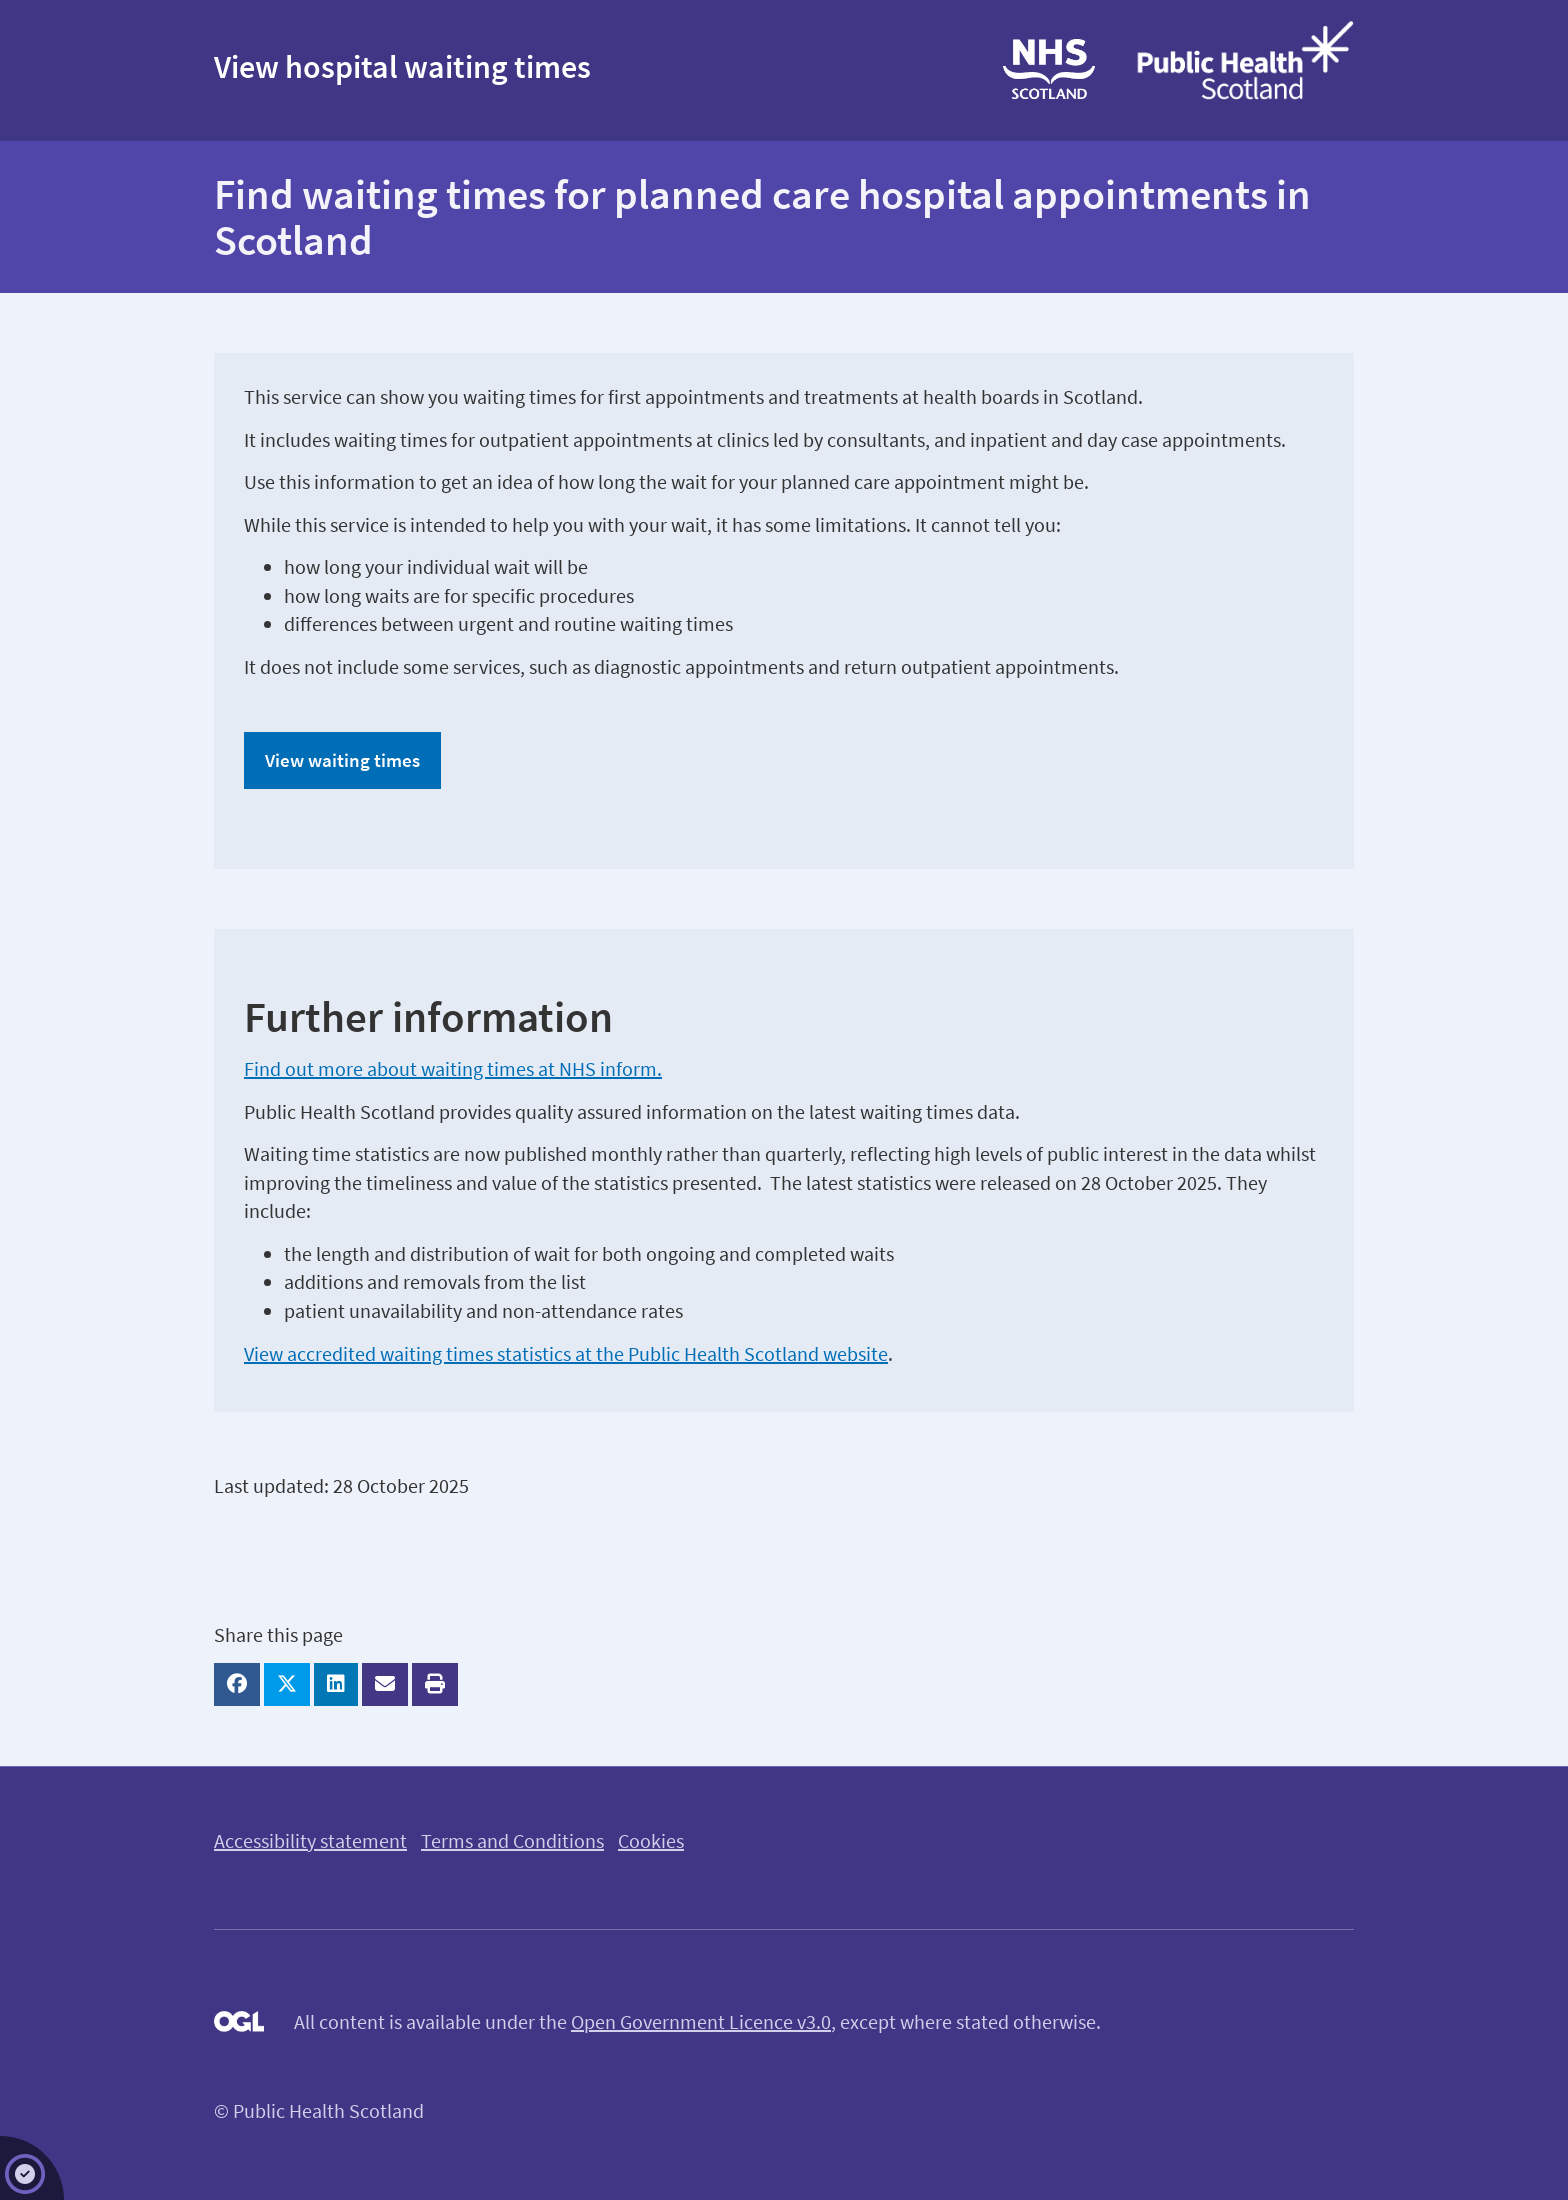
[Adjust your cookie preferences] (32, 2168)
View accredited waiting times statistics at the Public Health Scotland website (566, 1353)
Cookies (651, 1840)
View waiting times (342, 760)
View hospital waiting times (402, 67)
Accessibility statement (310, 1840)
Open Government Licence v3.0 (701, 2021)
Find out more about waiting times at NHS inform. (453, 1068)
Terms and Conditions (512, 1840)
